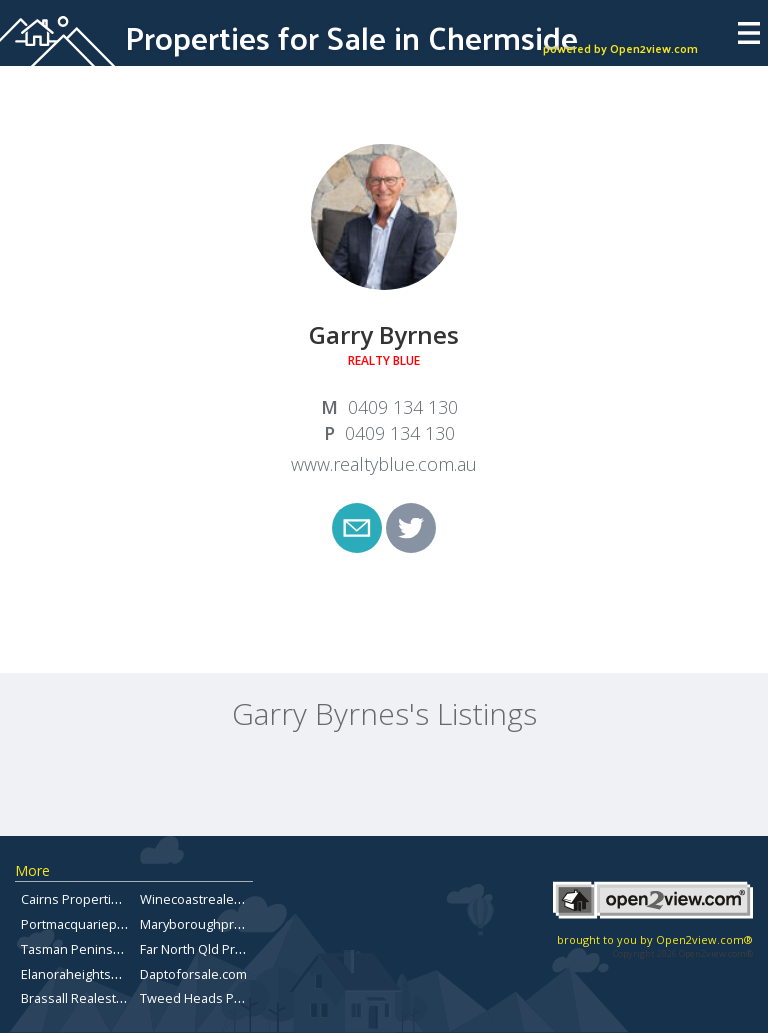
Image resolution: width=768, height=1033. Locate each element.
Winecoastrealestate (202, 899)
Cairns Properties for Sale (98, 899)
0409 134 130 (403, 407)
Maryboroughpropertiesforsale (234, 924)
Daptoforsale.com (193, 974)
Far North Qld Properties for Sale (238, 949)
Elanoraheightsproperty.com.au (115, 974)
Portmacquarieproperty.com (105, 924)
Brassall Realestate (78, 998)
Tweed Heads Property (209, 998)
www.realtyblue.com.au (384, 464)
